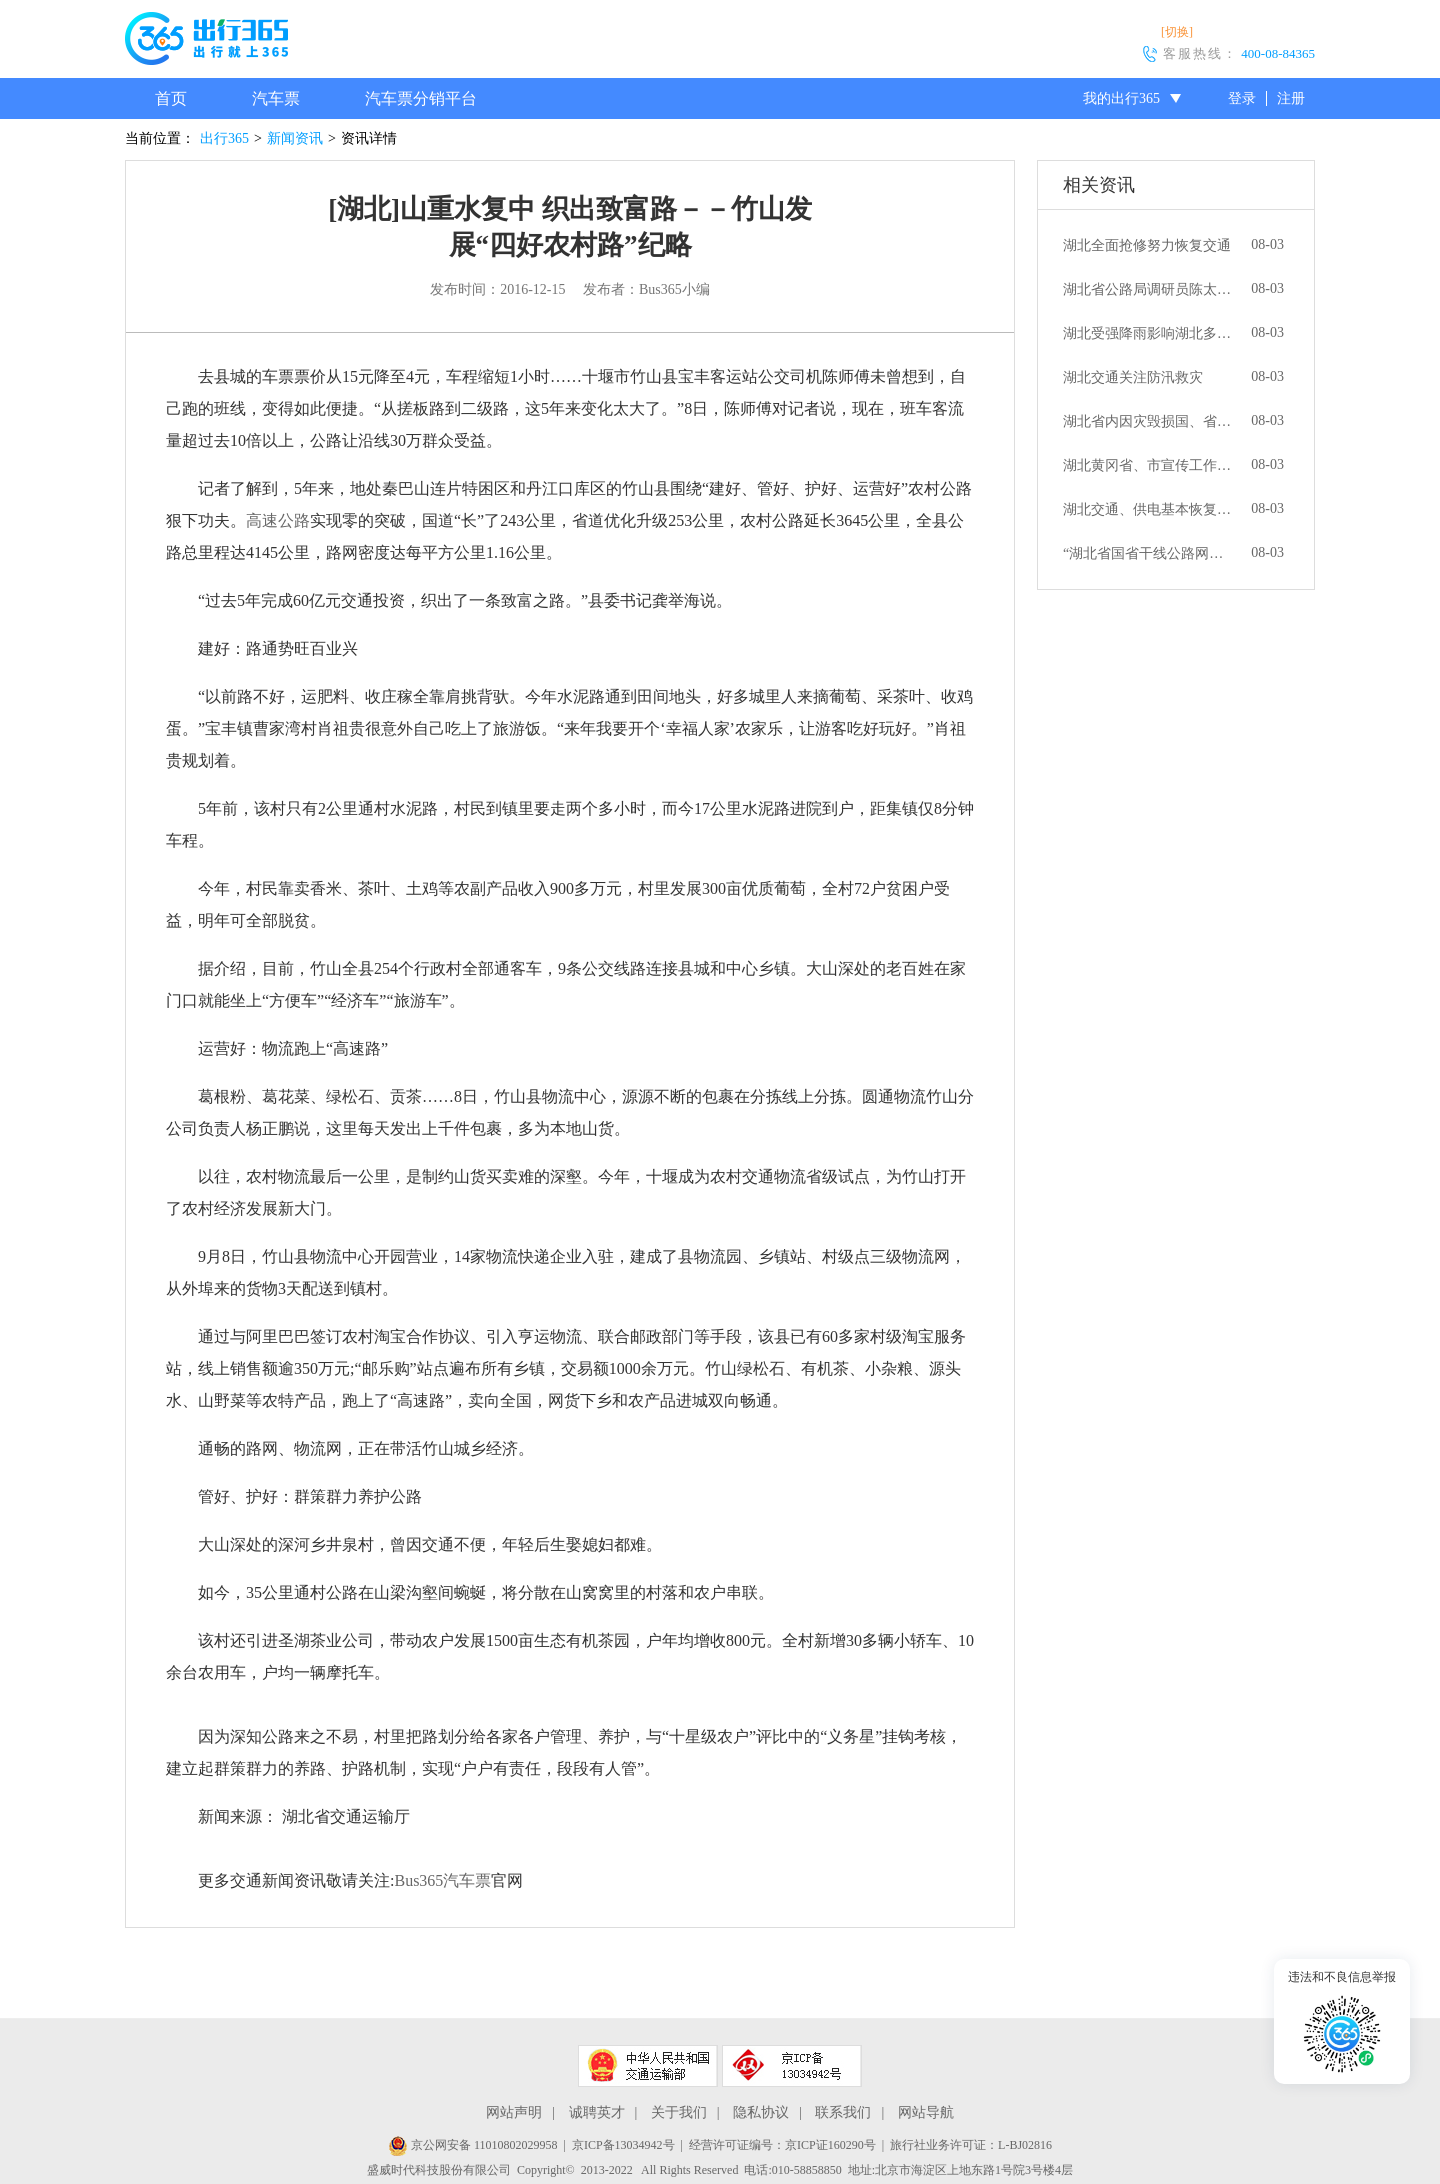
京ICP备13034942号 (623, 2145)
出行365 (224, 138)
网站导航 (926, 2112)
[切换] (1177, 32)
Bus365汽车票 (442, 1880)
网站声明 (514, 2112)
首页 (171, 98)
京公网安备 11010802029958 (473, 2145)
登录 (1242, 98)
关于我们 (679, 2112)
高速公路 (278, 520)
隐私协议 (761, 2112)
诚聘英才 (597, 2112)
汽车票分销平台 (421, 98)
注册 (1291, 98)
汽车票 (276, 98)
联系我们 (843, 2112)
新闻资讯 (295, 138)
